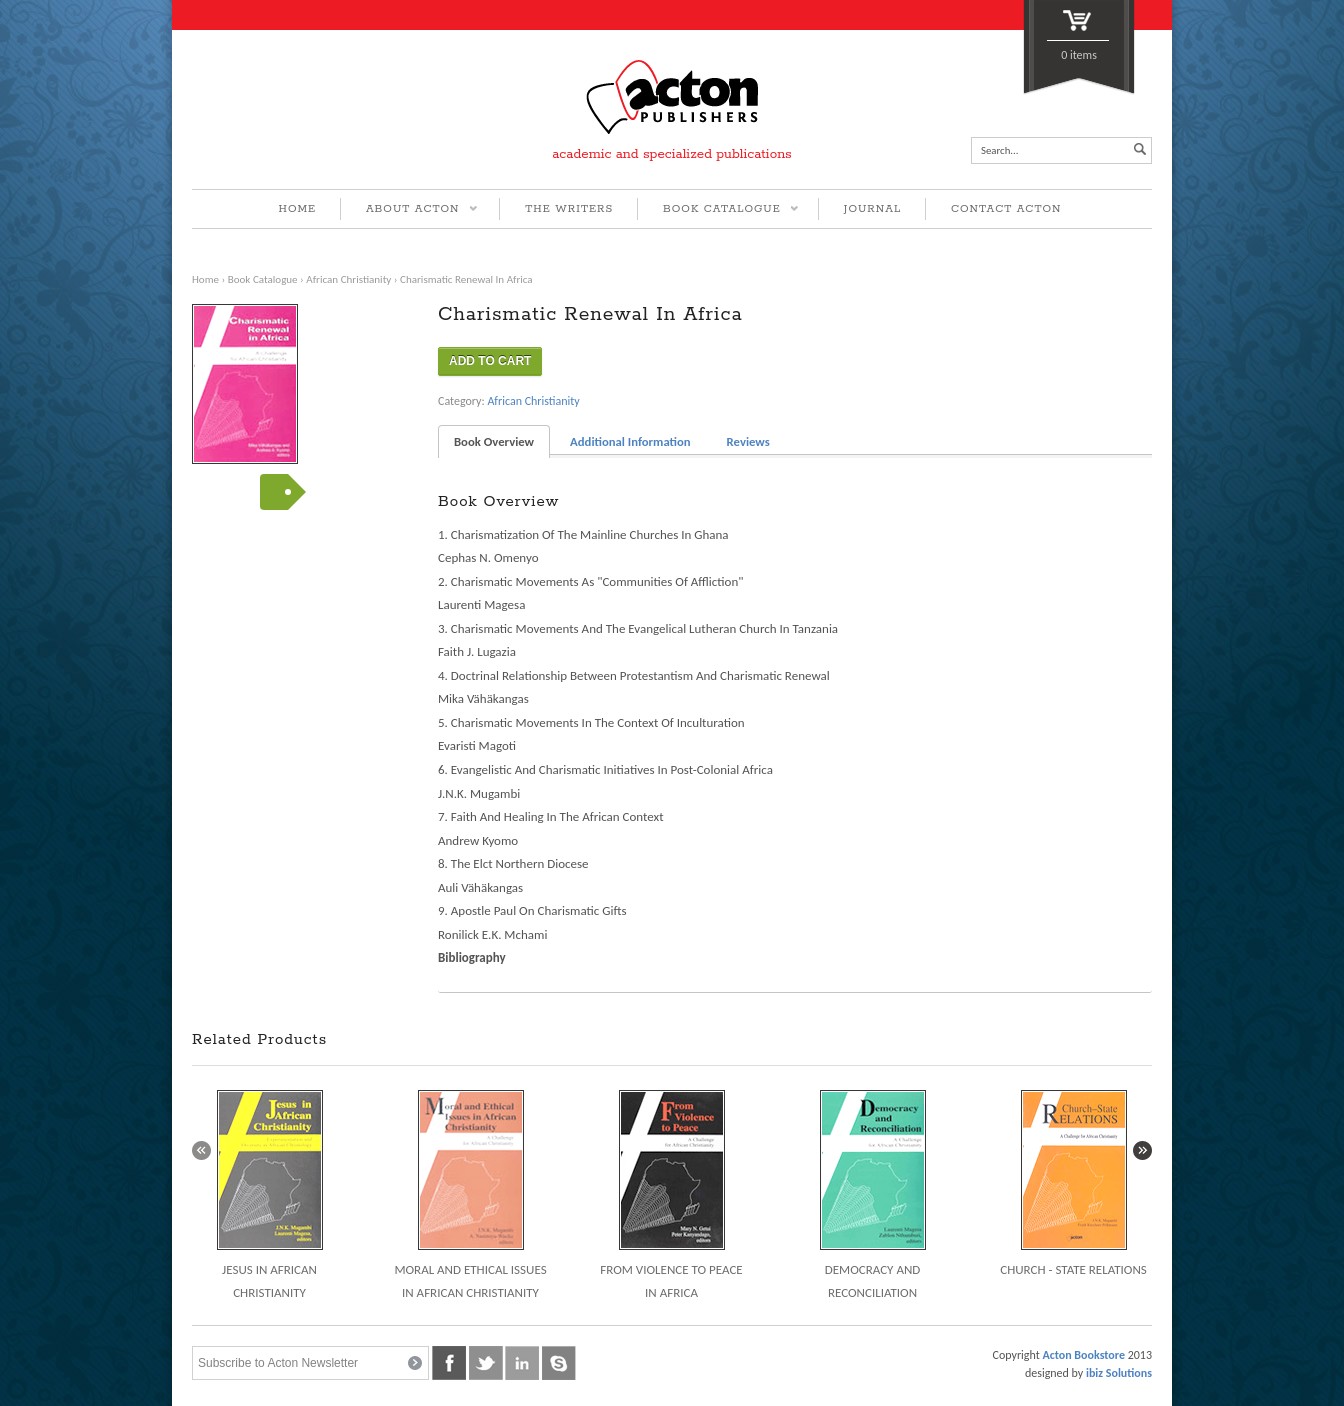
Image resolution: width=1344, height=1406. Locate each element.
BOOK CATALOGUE (718, 211)
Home (205, 279)
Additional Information (630, 441)
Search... (1000, 150)
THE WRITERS (569, 209)
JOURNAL (872, 209)
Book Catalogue (263, 279)
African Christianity (348, 279)
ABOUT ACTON (409, 211)
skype (559, 1363)
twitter (486, 1363)
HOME (298, 209)
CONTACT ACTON (1006, 209)
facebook (449, 1363)
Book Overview (494, 441)
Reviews (748, 441)
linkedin (522, 1363)
